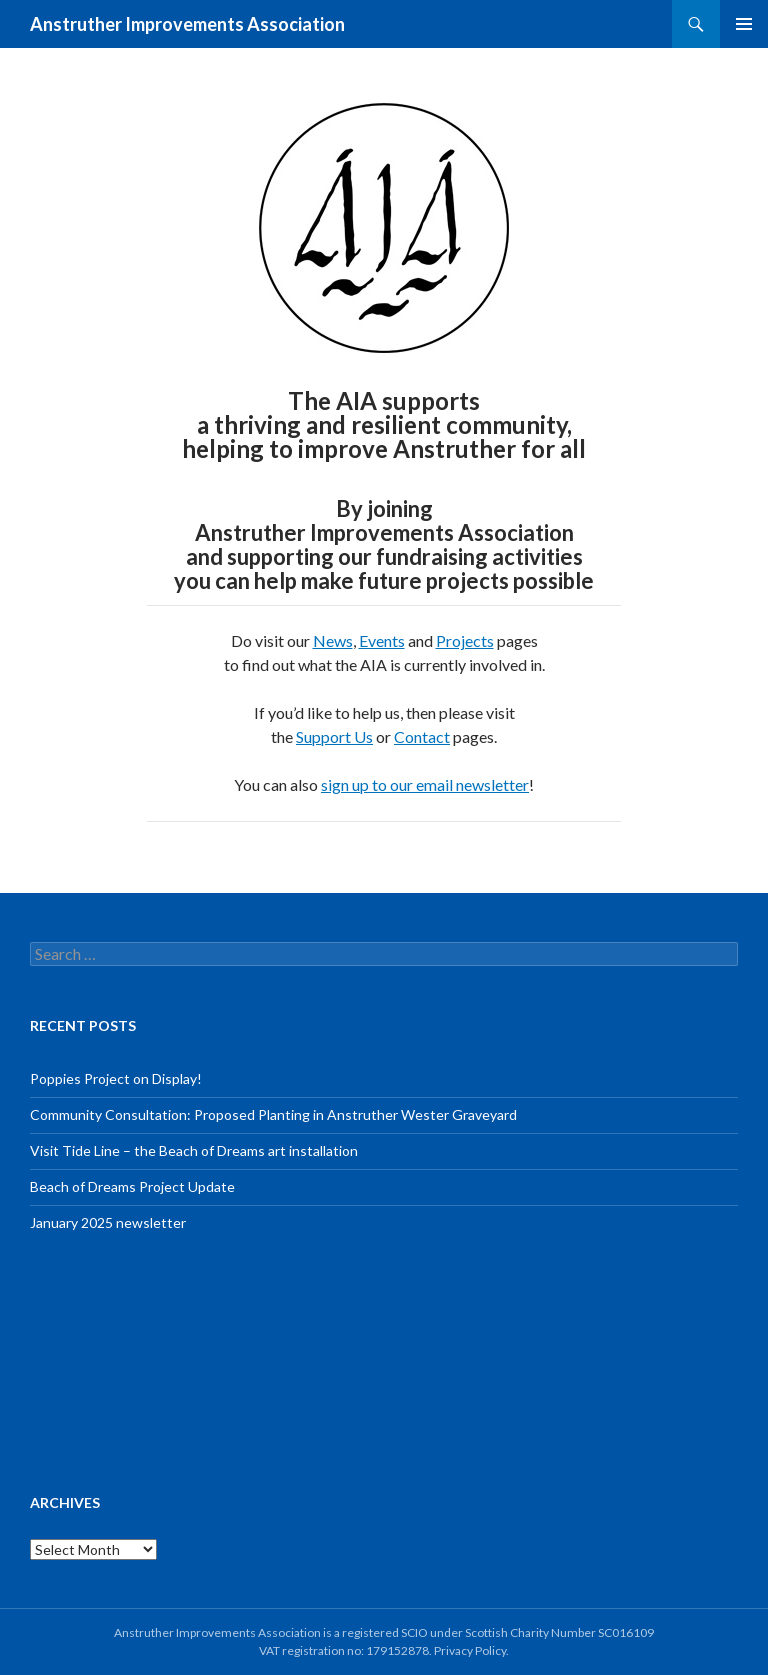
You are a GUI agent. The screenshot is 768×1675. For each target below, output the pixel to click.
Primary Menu (744, 24)
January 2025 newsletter (108, 1222)
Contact (422, 736)
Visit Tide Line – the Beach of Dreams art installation (194, 1150)
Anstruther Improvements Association (187, 24)
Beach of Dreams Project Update (132, 1186)
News (333, 640)
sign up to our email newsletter (425, 784)
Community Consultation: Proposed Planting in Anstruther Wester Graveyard (273, 1114)
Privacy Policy (470, 1650)
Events (382, 640)
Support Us (334, 736)
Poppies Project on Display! (116, 1078)
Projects (465, 640)
